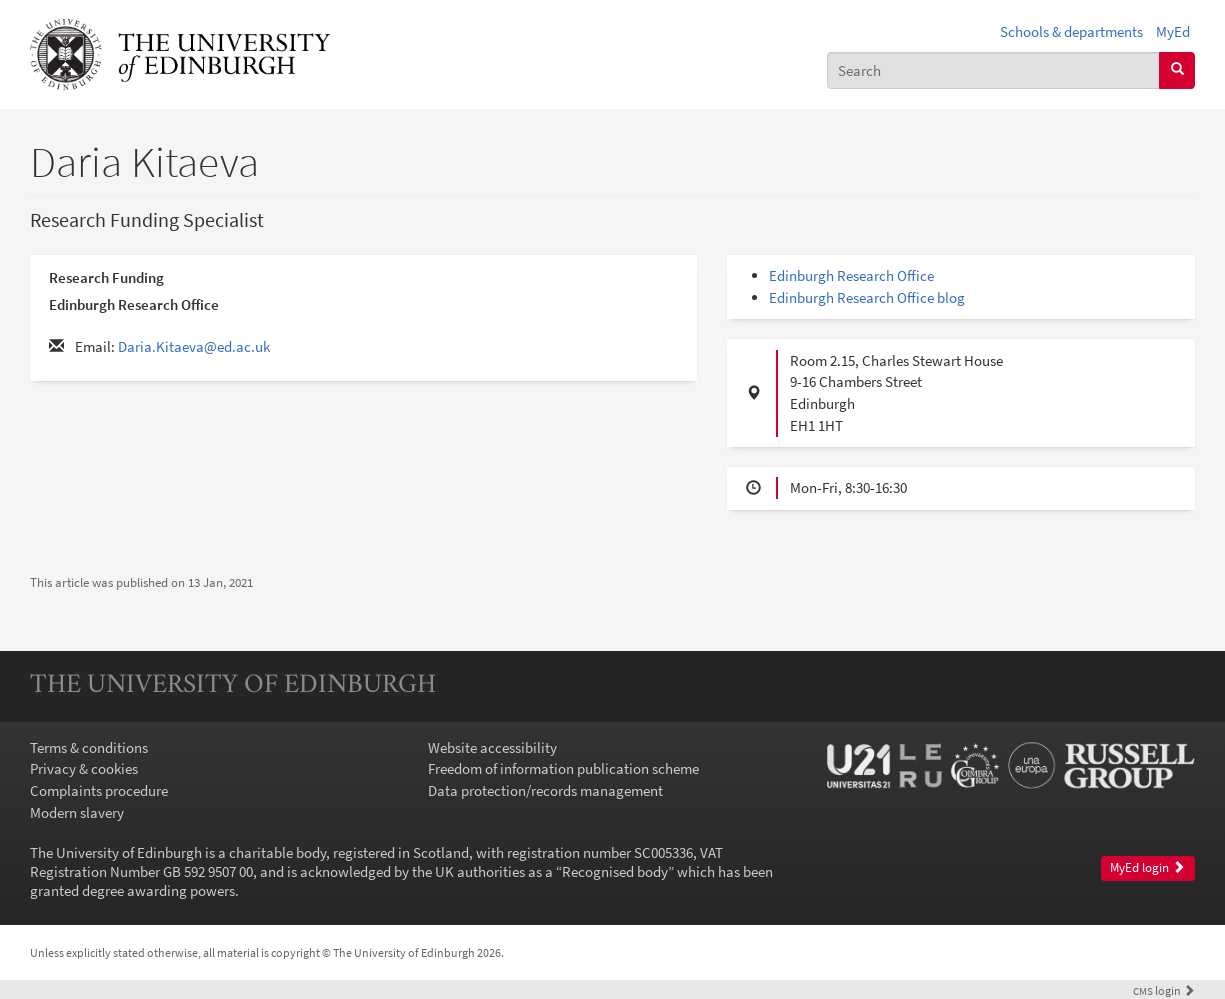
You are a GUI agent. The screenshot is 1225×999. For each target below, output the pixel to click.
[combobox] (993, 70)
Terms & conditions (89, 747)
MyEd (1173, 31)
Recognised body (615, 871)
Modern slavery (77, 812)
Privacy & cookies (84, 768)
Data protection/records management (545, 790)
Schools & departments (1071, 31)
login (1164, 990)
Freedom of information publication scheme (563, 768)
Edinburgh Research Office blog (867, 297)
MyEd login (1147, 867)
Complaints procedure (99, 790)
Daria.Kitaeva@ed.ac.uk (194, 346)
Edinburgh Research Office (851, 275)
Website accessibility (492, 747)
